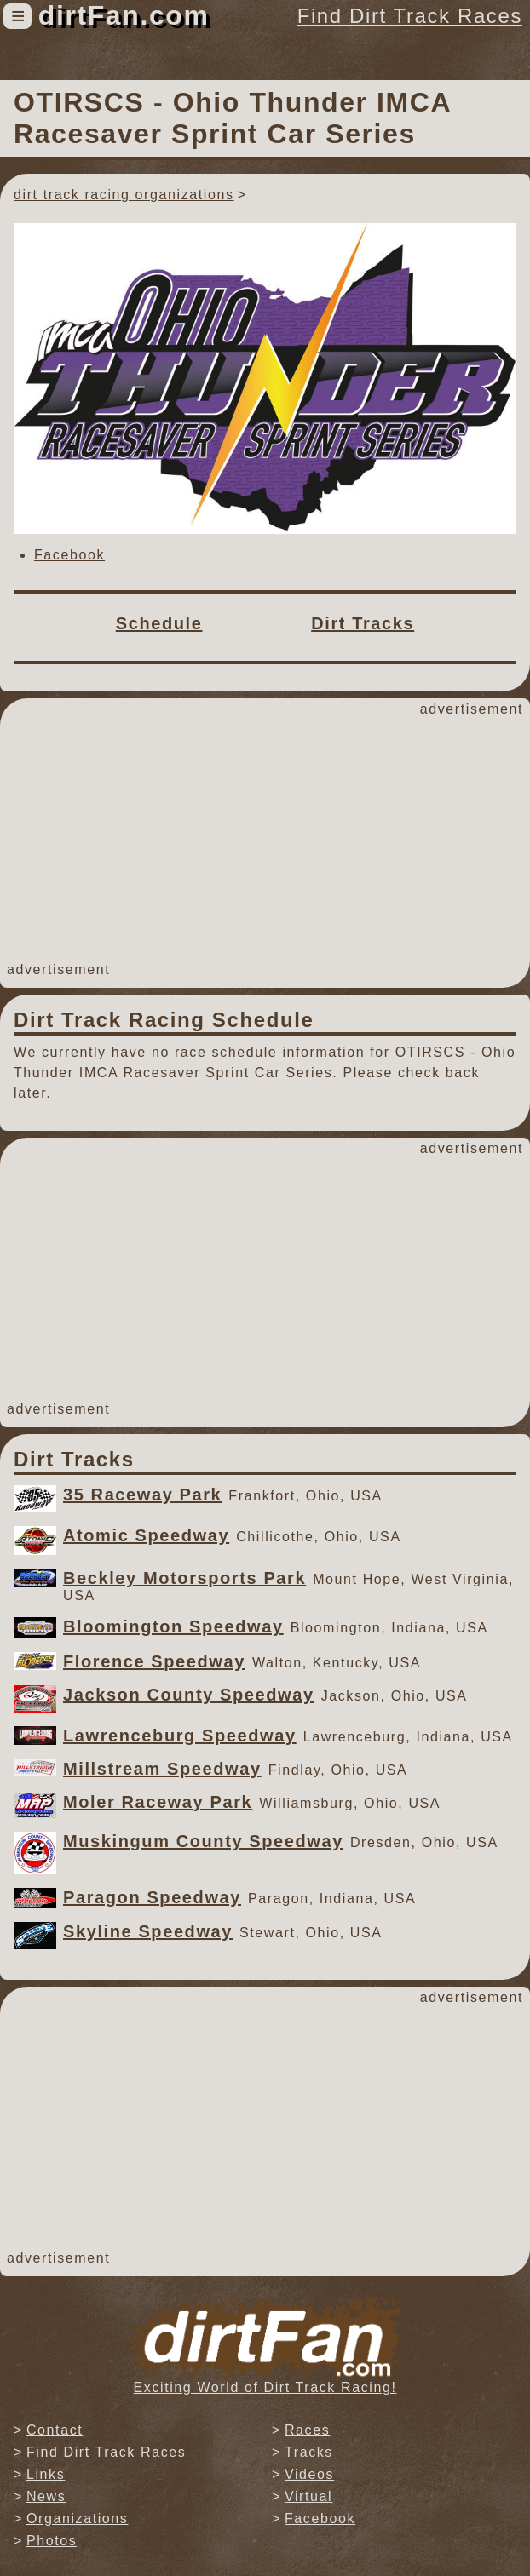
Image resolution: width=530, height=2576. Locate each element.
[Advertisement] (265, 839)
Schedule (159, 623)
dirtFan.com (124, 15)
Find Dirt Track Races (409, 15)
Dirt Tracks (362, 623)
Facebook (69, 555)
